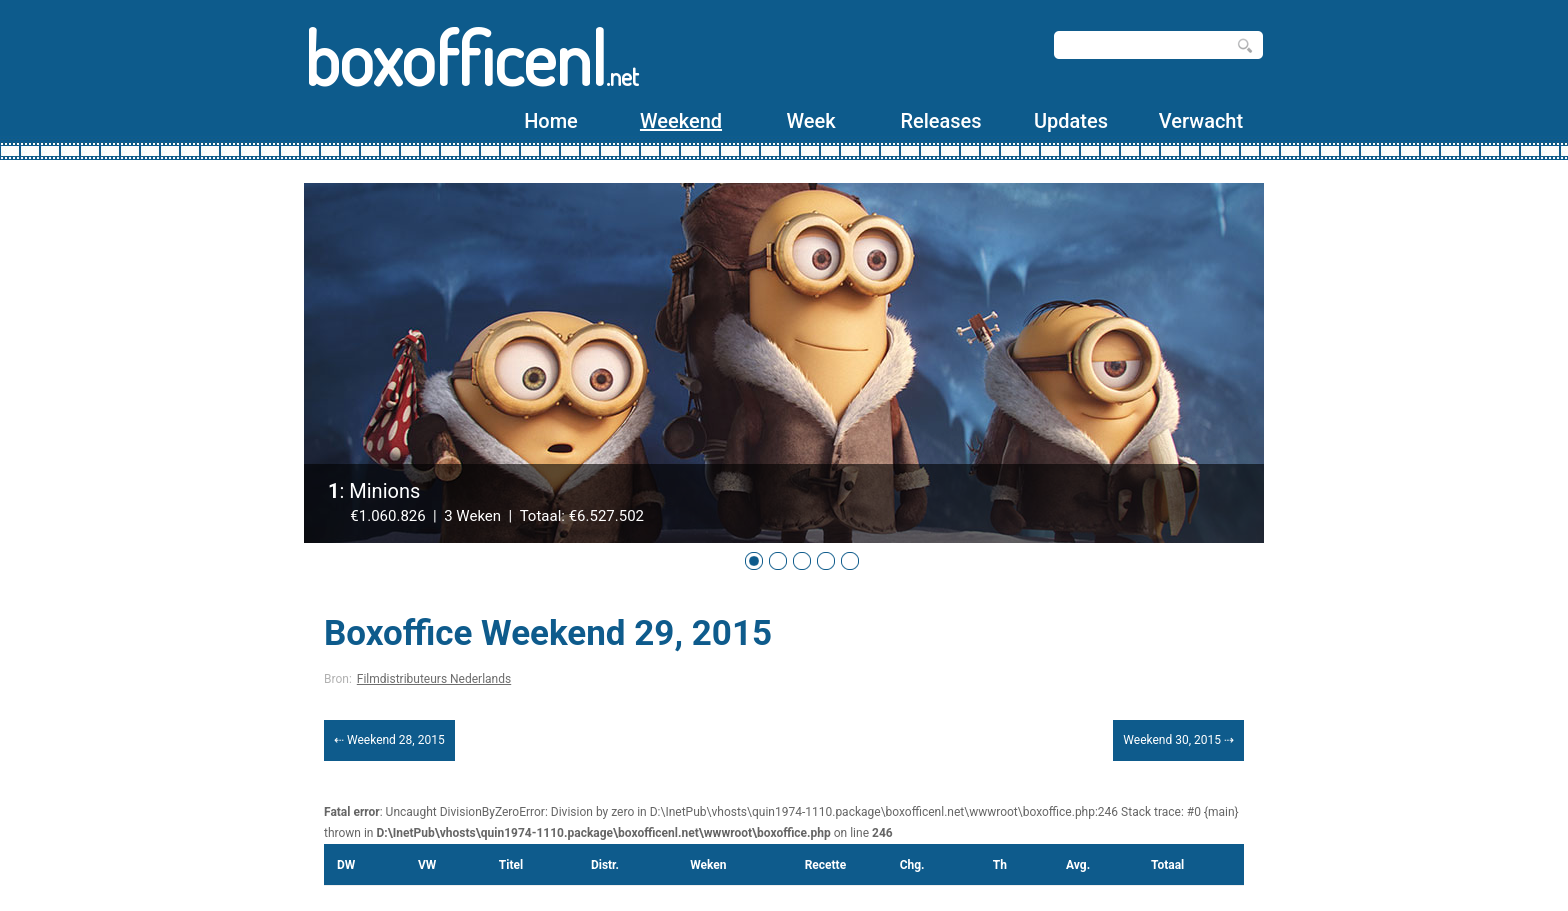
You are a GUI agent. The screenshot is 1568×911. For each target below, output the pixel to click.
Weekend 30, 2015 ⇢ (1178, 740)
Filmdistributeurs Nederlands (434, 679)
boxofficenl (471, 57)
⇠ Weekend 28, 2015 (389, 740)
